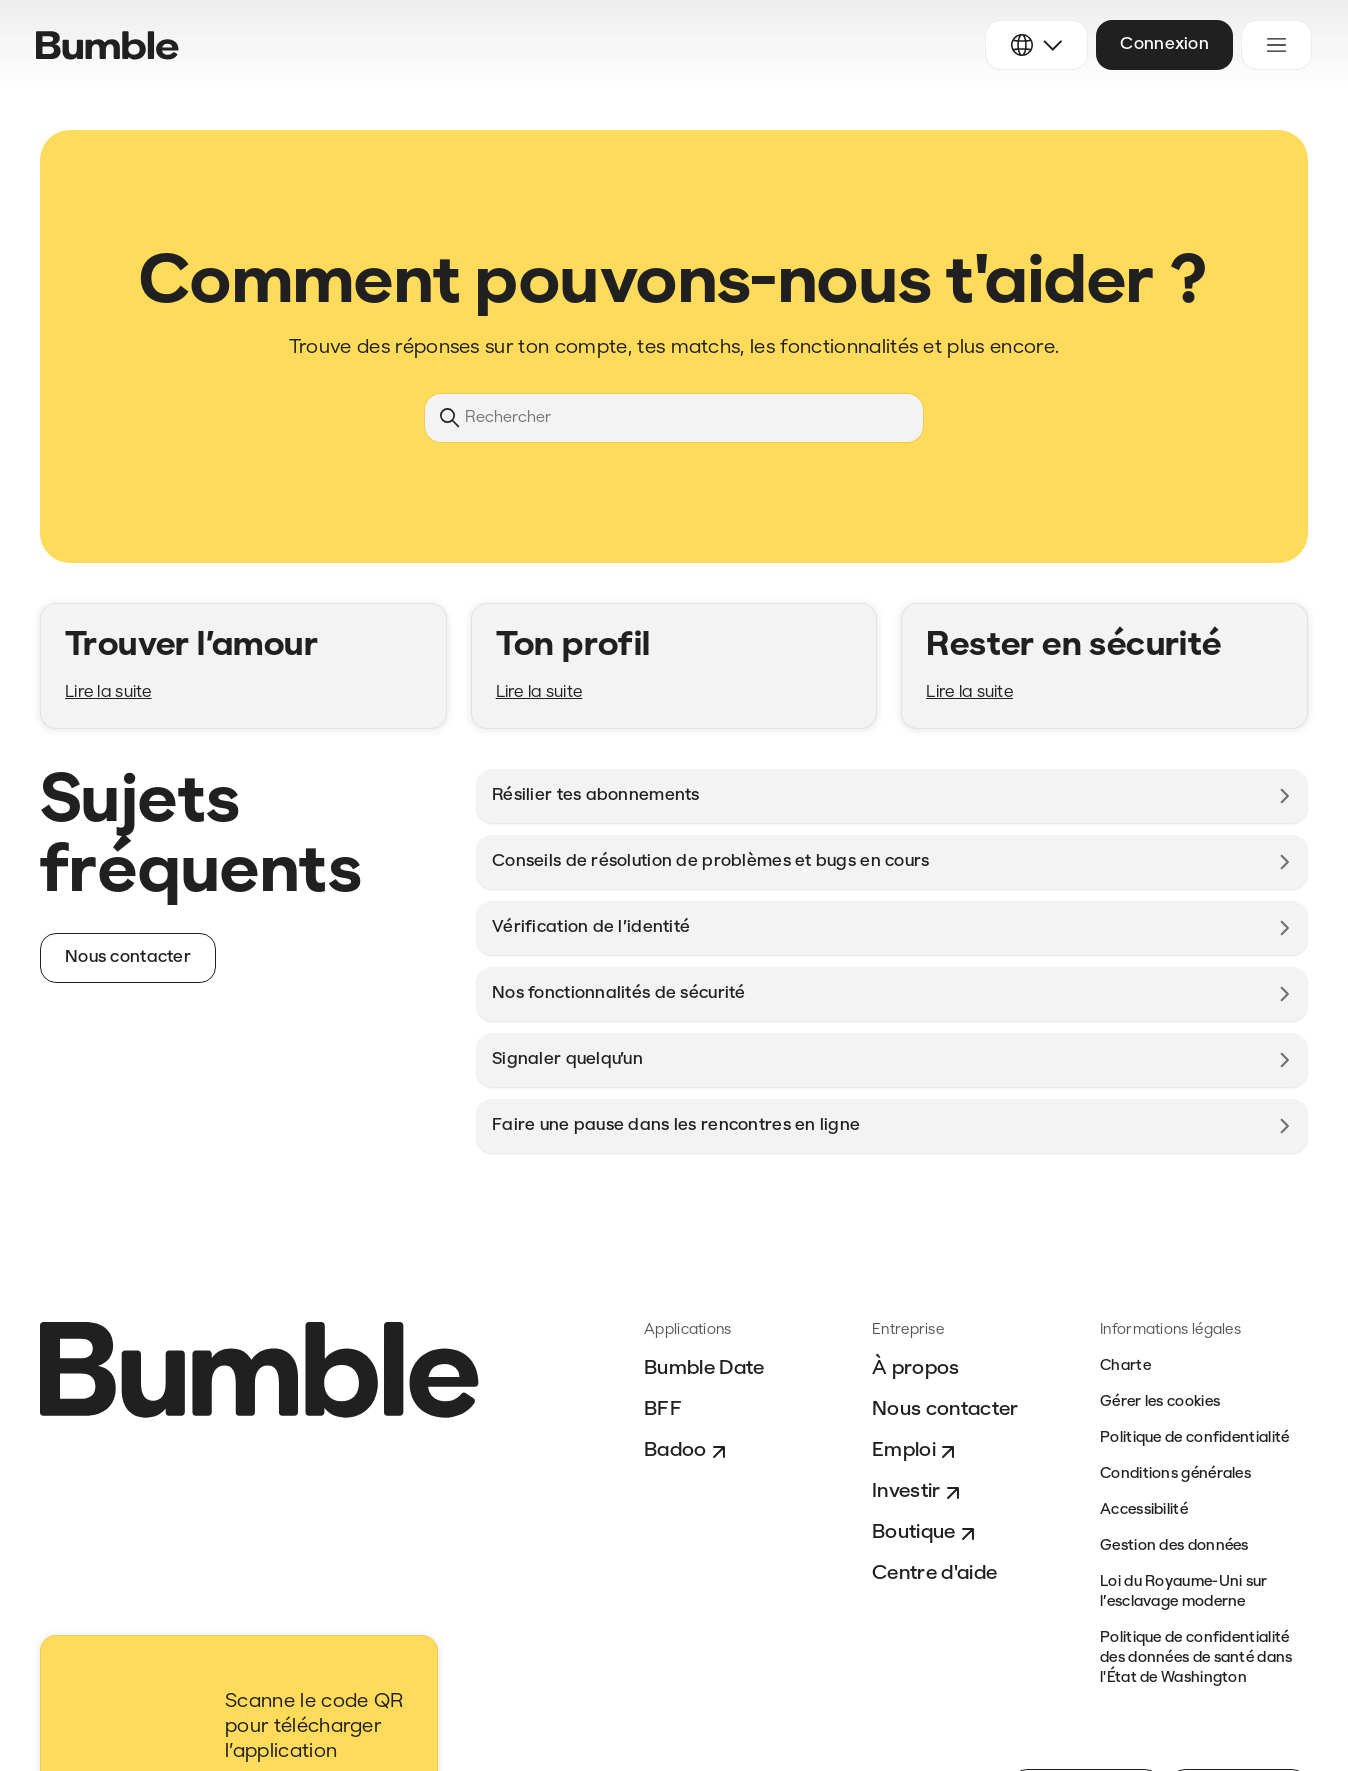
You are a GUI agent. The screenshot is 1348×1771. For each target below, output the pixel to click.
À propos (916, 1369)
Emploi (916, 1452)
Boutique (926, 1534)
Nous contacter (945, 1410)
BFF (663, 1410)
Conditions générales (1175, 1474)
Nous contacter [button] (128, 957)
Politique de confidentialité (1194, 1438)
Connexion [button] (1164, 44)
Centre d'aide (934, 1574)
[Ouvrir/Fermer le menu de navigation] (1276, 45)
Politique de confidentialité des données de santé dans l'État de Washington (1196, 1658)
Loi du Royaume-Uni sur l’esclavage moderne (1184, 1592)
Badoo (687, 1452)
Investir (918, 1493)
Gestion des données (1174, 1546)
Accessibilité (1144, 1510)
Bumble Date (704, 1369)
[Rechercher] (674, 418)
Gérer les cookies (1160, 1402)
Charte (1125, 1366)
